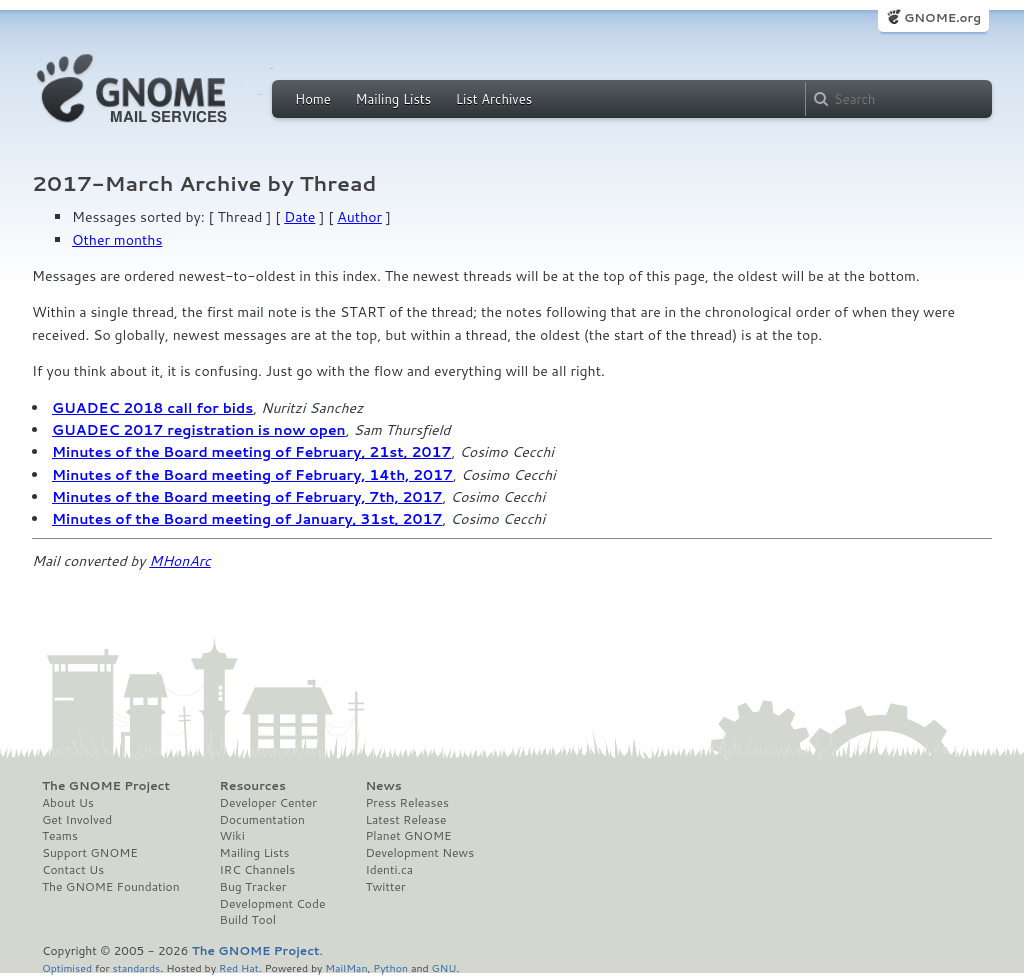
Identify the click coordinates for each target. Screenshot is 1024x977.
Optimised (67, 967)
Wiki (232, 836)
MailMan (346, 967)
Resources (253, 786)
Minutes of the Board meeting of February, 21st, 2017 (251, 452)
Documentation (262, 820)
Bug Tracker (253, 887)
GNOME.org (942, 17)
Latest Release (405, 820)
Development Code (273, 904)
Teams (60, 836)
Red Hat (239, 967)
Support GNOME (90, 853)
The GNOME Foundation (111, 887)
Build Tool (248, 920)
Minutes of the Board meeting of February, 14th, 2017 (252, 475)
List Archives (494, 99)
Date (299, 217)
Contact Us (73, 870)
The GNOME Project (106, 786)
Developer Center (268, 803)
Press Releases (406, 803)
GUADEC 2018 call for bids (152, 408)
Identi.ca (389, 870)
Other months (117, 240)
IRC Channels (258, 870)
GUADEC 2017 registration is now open (199, 430)
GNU (444, 967)
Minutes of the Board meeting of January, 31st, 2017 (247, 519)
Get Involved (77, 820)
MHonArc (180, 561)
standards (136, 967)
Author (359, 217)
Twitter (385, 887)
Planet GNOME (408, 836)
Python (390, 967)
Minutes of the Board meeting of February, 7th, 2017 (247, 497)
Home (313, 99)
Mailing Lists (393, 99)
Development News (419, 853)
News (383, 786)
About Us (68, 803)
